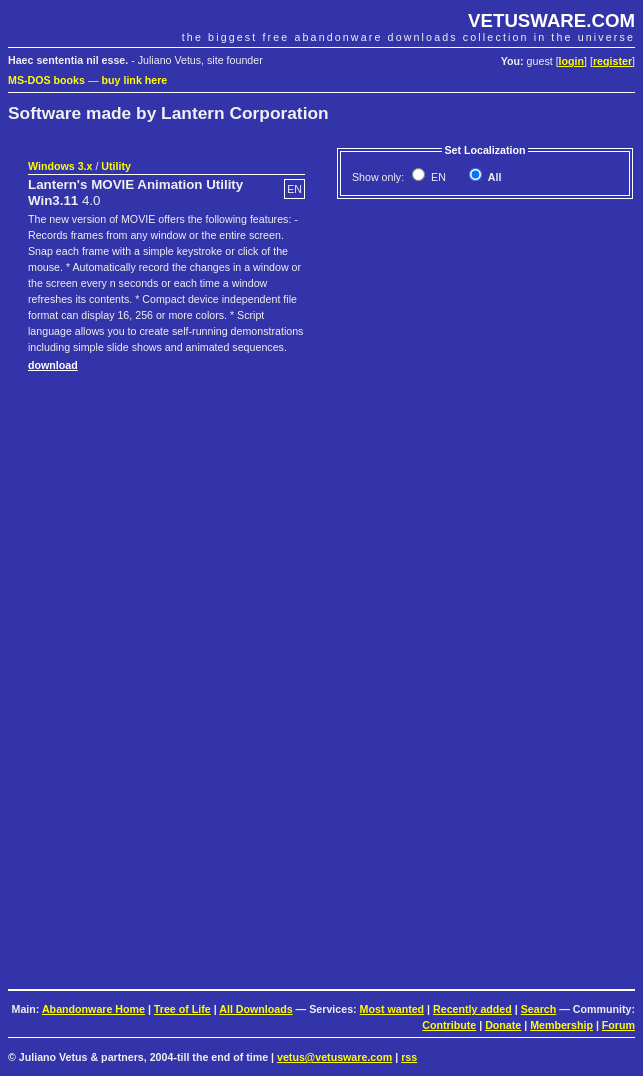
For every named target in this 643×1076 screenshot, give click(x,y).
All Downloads (255, 1009)
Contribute (449, 1025)
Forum (618, 1025)
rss (409, 1057)
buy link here (135, 80)
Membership (561, 1025)
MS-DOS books (46, 80)
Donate (503, 1025)
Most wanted (392, 1009)
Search (539, 1009)
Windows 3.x (60, 166)
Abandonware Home (93, 1009)
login (571, 61)
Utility (116, 166)
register (612, 61)
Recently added (472, 1009)
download (53, 365)
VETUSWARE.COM (551, 20)
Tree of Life (182, 1009)
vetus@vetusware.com (334, 1057)
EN (437, 177)
